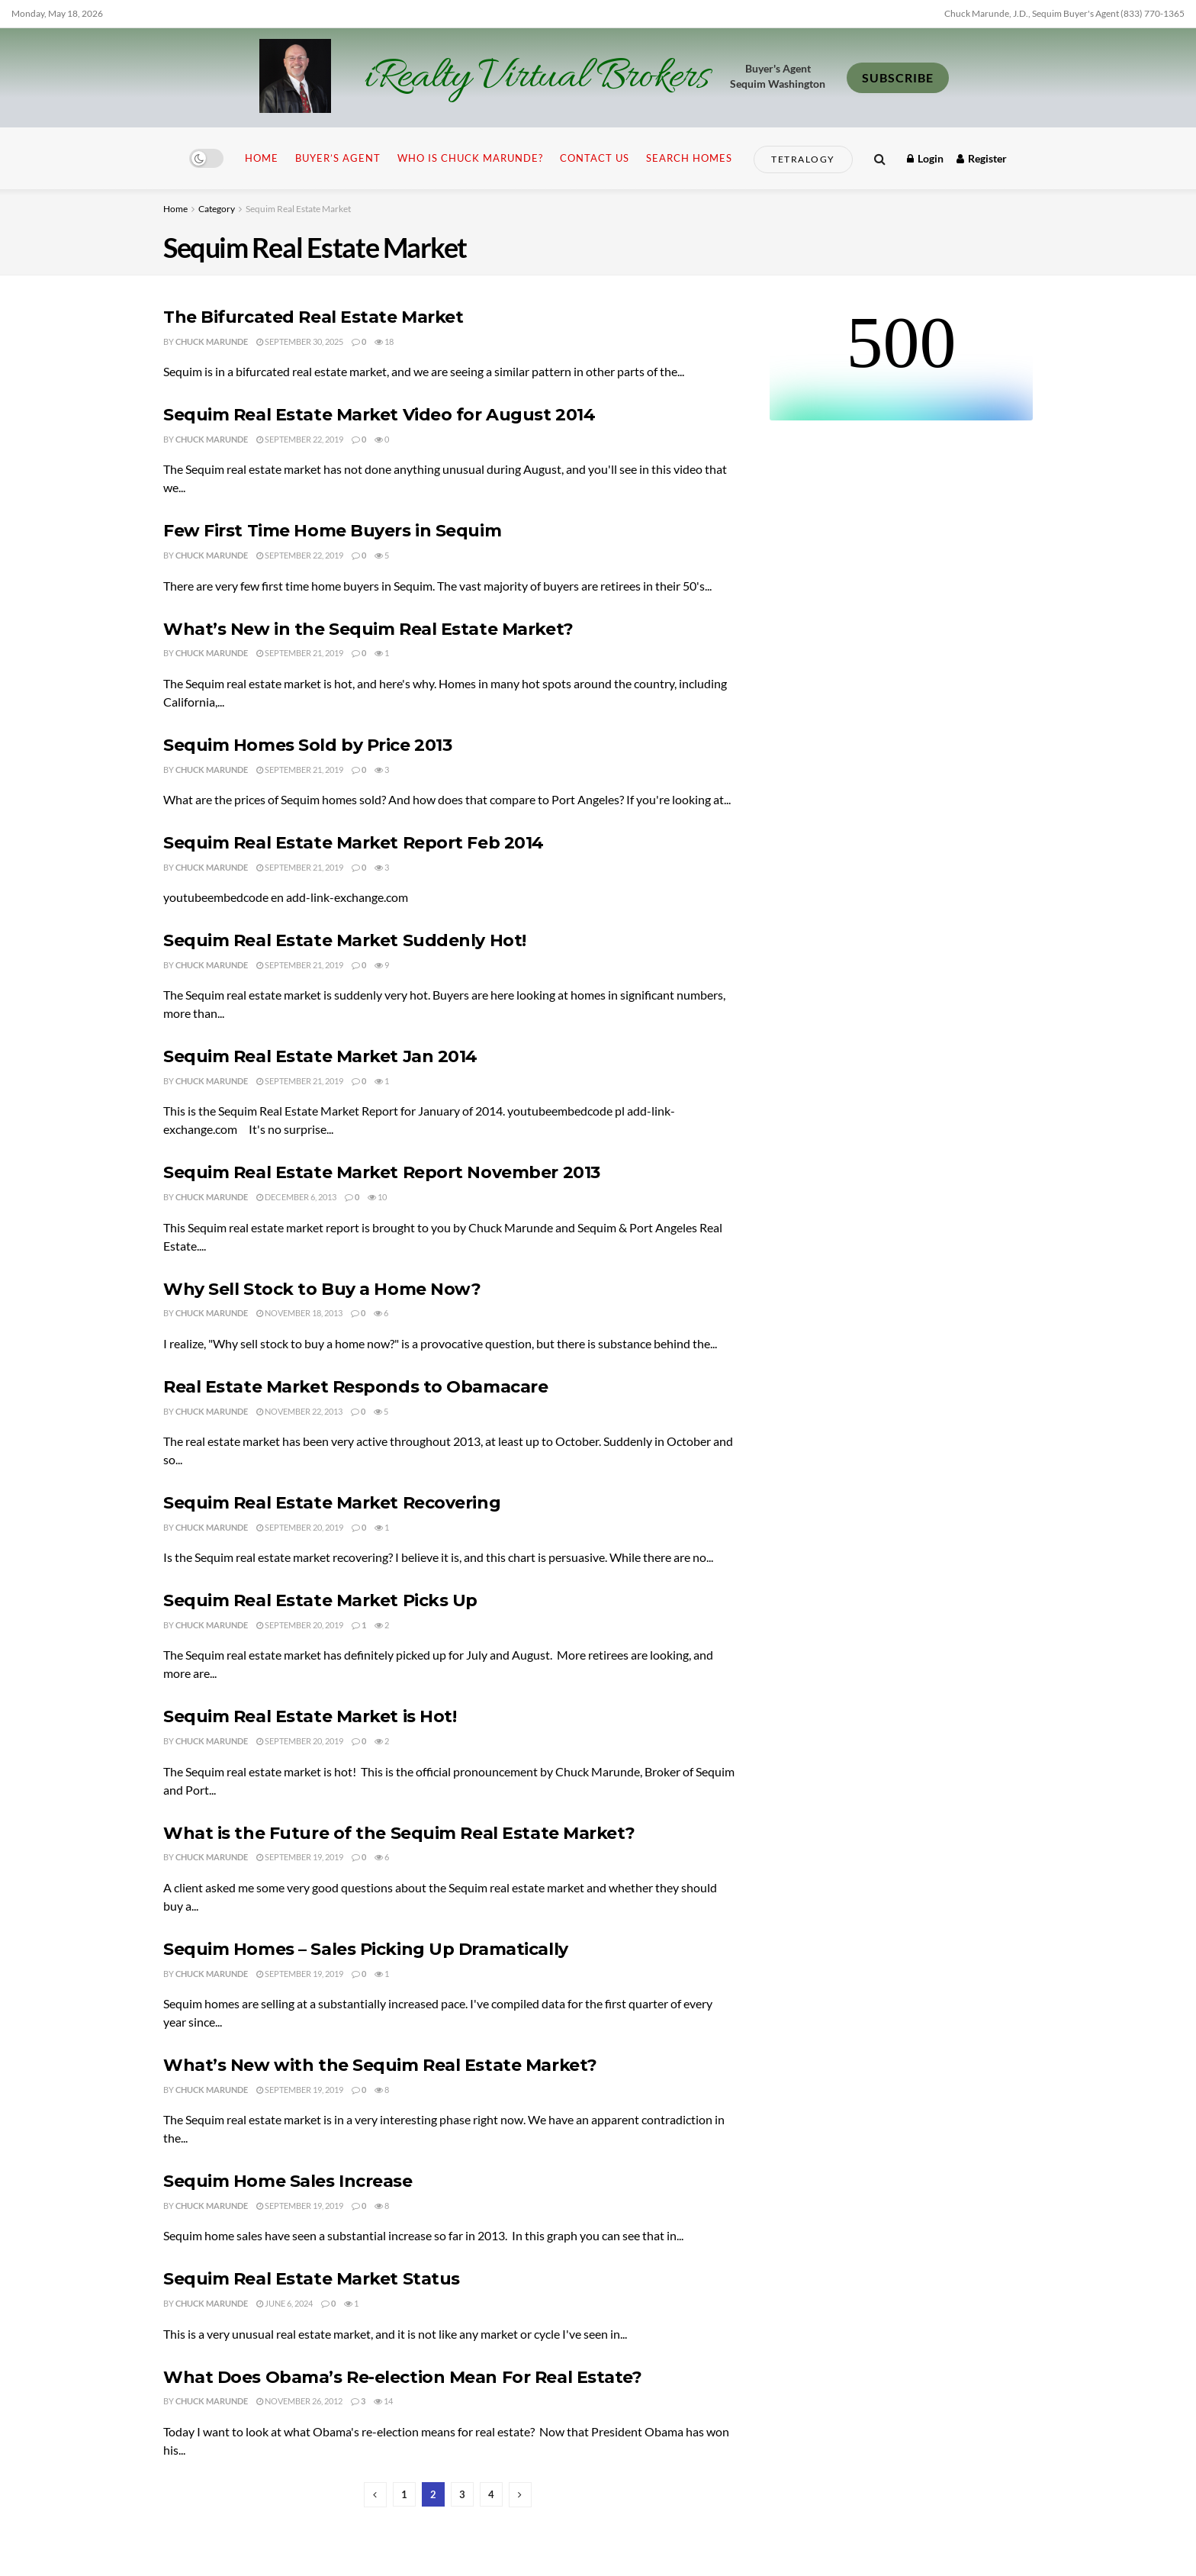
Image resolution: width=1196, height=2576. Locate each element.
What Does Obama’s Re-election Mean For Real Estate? (402, 2377)
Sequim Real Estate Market (298, 208)
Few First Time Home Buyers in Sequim (332, 530)
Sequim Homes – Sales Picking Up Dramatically (365, 1949)
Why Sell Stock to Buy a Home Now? (322, 1289)
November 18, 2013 (299, 1313)
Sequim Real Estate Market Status (311, 2278)
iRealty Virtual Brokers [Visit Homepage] (537, 78)
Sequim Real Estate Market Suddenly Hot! (344, 940)
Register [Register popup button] (981, 158)
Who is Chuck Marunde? (470, 158)
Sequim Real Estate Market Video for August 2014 (379, 414)
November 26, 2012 (299, 2401)
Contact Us (594, 158)
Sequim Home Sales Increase (288, 2181)
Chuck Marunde (211, 341)
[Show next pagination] (520, 2494)
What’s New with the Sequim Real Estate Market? (380, 2065)
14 (383, 2401)
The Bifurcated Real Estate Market (313, 317)
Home (261, 158)
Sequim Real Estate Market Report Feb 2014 (353, 842)
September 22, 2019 (299, 439)
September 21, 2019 (299, 653)
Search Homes (689, 158)
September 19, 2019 (299, 1857)
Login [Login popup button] (925, 158)
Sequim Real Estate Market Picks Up (320, 1600)
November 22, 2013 (299, 1411)
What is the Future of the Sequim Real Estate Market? (399, 1833)
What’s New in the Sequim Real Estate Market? (368, 629)
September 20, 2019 (299, 1527)
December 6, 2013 (296, 1197)
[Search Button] (880, 158)
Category (216, 208)
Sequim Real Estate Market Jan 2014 (320, 1056)
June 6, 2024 (284, 2303)
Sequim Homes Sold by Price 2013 (307, 745)
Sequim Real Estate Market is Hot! (309, 1716)
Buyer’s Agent (338, 158)
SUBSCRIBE (898, 77)
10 (377, 1197)
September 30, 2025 (299, 341)
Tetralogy (803, 159)
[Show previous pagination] (375, 2494)
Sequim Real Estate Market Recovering (331, 1502)
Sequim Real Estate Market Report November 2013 (381, 1172)
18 (384, 341)
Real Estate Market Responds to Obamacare (355, 1387)
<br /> (901, 363)
